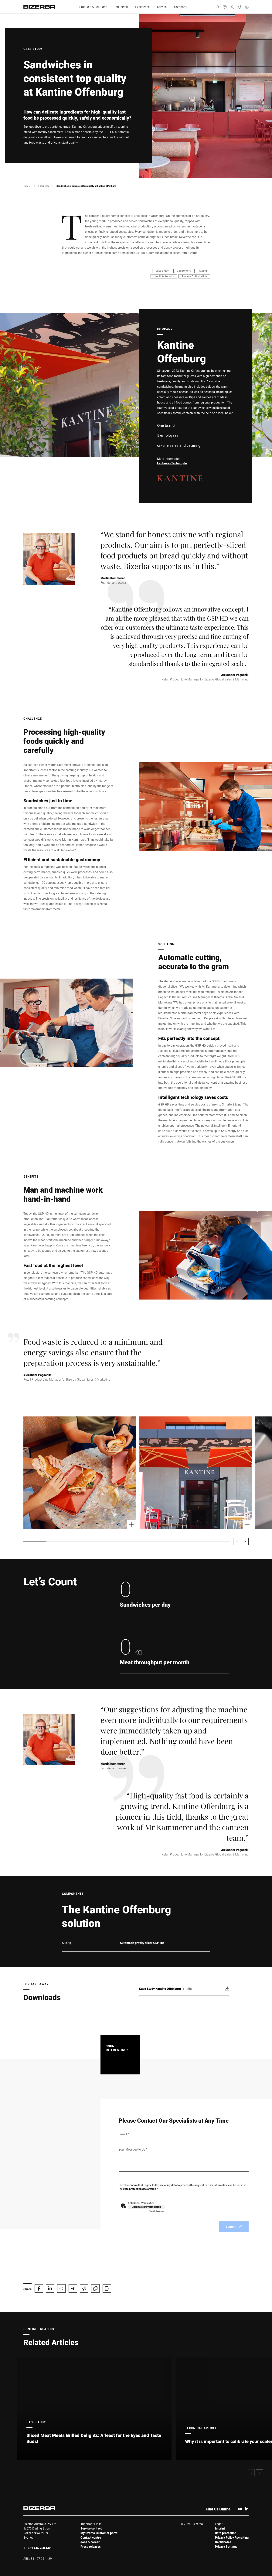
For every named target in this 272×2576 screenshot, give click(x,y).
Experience (43, 185)
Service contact (91, 2528)
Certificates (223, 2542)
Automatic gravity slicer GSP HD (142, 1943)
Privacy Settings (226, 2546)
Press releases (90, 2546)
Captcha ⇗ (157, 2211)
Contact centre (90, 2537)
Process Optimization (194, 276)
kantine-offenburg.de (172, 463)
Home (26, 185)
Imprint (220, 2528)
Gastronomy (184, 270)
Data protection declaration (140, 2189)
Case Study (162, 270)
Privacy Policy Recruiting (232, 2537)
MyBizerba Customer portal (99, 2533)
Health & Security (164, 276)
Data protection (225, 2533)
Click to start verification (146, 2207)
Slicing (203, 270)
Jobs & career (90, 2542)
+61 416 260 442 (39, 2548)
